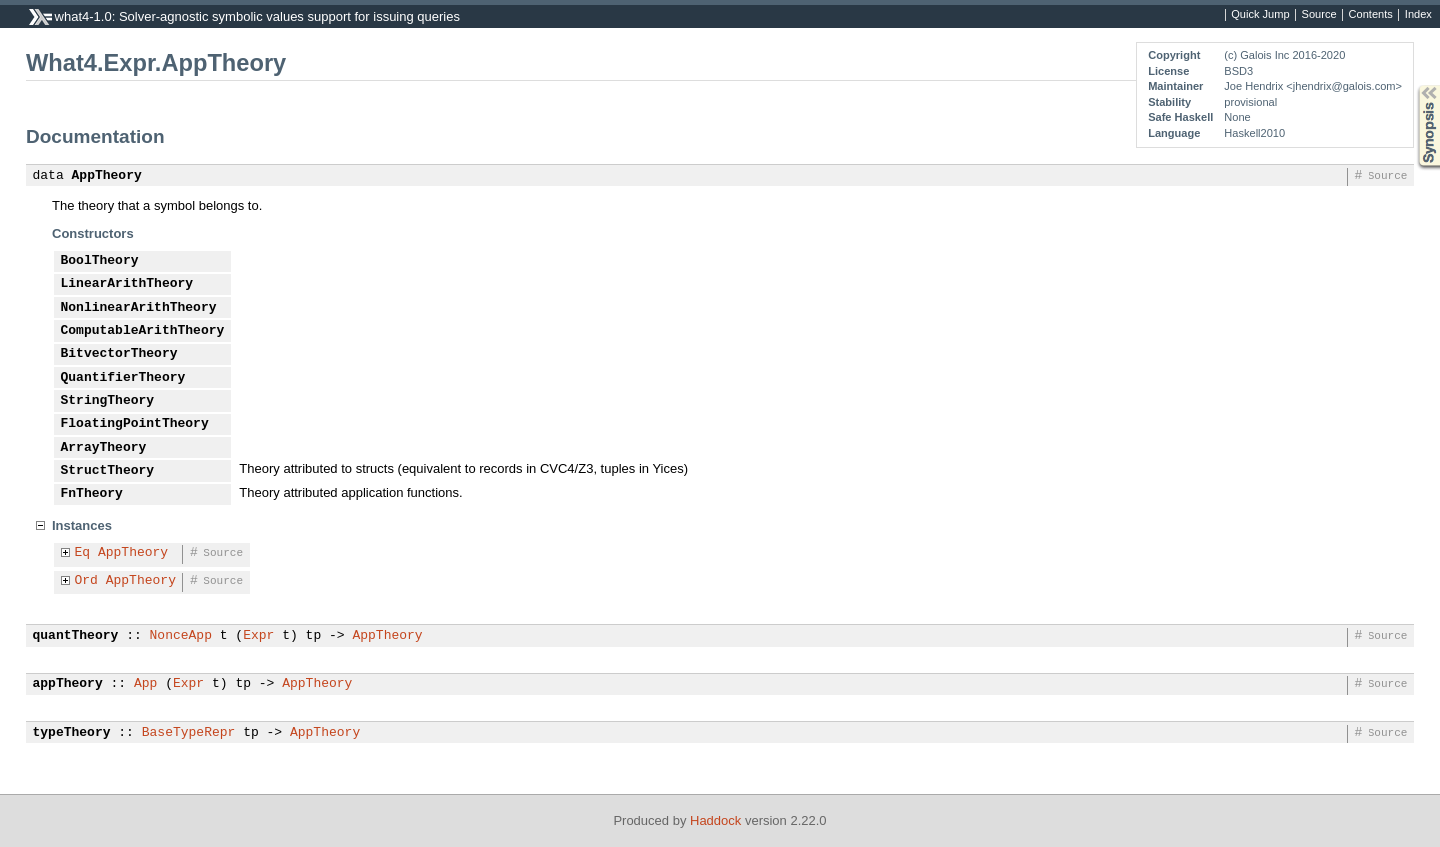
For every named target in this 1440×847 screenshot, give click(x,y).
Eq (83, 553)
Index (1418, 15)
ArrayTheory (104, 448)
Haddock (715, 820)
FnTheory (92, 494)
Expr (258, 636)
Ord (86, 581)
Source (1319, 15)
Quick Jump (1260, 15)
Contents (1371, 15)
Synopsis (1413, 85)
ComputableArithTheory (143, 331)
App (145, 684)
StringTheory (108, 401)
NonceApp (181, 636)
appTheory (68, 684)
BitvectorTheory (119, 354)
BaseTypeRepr (189, 733)
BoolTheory (100, 261)
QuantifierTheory (123, 378)
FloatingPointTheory (135, 424)
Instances (82, 525)
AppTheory (107, 176)
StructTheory (108, 471)
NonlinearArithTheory (139, 308)
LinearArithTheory (127, 284)
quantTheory (76, 636)
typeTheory (72, 733)
